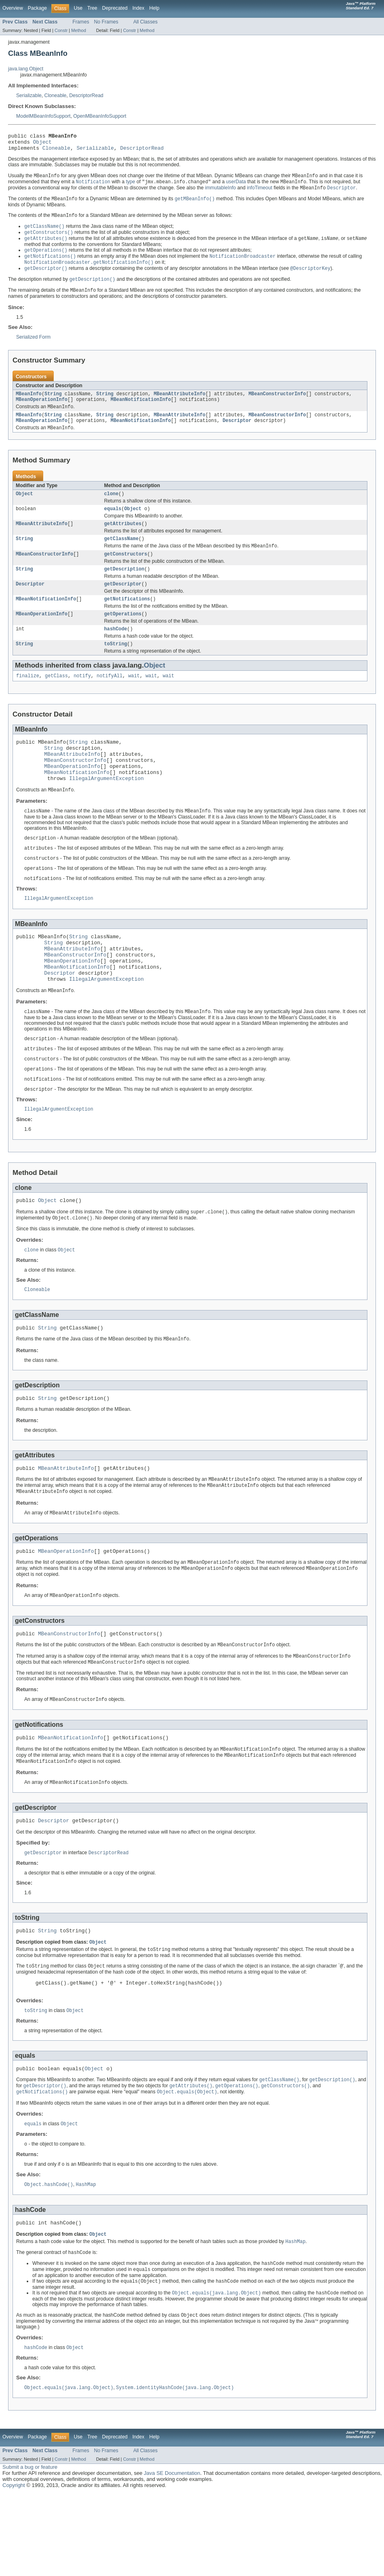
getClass (56, 699)
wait (133, 699)
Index (138, 8)
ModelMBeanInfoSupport (43, 116)
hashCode (115, 650)
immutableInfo (220, 193)
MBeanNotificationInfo (141, 410)
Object (42, 144)
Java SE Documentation (172, 2556)
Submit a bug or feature (29, 2549)
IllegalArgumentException (106, 810)
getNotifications (127, 619)
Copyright (13, 2568)
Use (78, 8)
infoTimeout (259, 193)
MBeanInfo (29, 404)
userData (236, 186)
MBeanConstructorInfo (277, 404)
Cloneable (55, 95)
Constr (61, 30)
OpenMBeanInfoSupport (99, 116)
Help (154, 8)
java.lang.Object (25, 69)
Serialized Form (33, 346)
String (53, 404)
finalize (27, 699)
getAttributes (122, 539)
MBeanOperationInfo (42, 410)
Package (37, 8)
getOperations (122, 635)
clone (111, 508)
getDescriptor (122, 603)
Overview (12, 8)
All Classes (145, 22)
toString (115, 666)
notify (82, 699)
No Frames (106, 22)
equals (113, 523)
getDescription (124, 587)
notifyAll (109, 699)
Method (78, 30)
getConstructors (126, 571)
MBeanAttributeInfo (179, 404)
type (130, 186)
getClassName (121, 555)
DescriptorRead (86, 95)
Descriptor (237, 433)
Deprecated (115, 8)
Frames (80, 22)
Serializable (29, 95)
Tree (92, 8)
